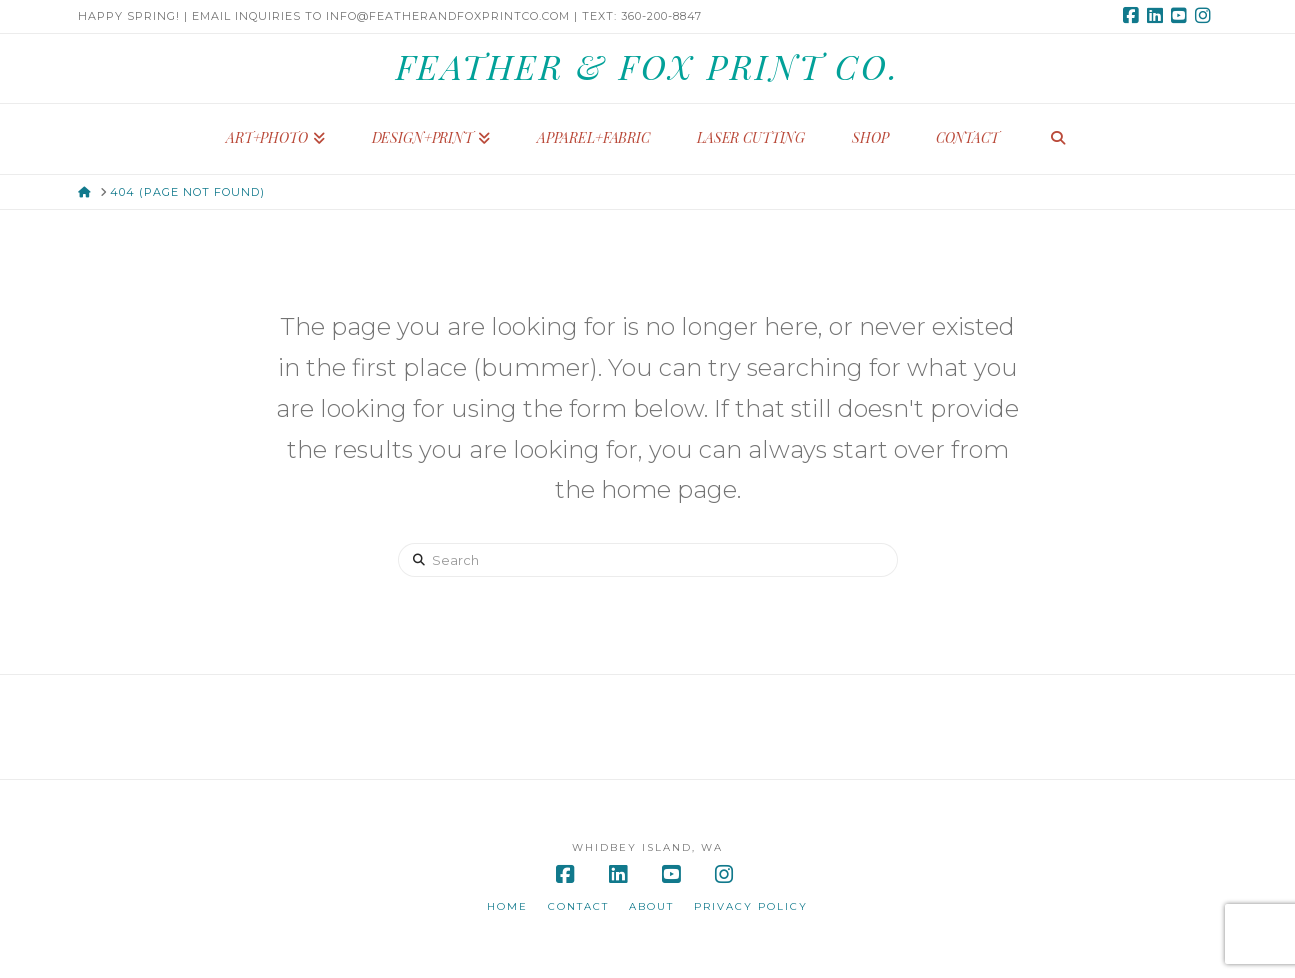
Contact (578, 906)
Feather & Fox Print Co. (648, 66)
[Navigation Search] (1058, 139)
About (651, 906)
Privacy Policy (751, 906)
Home (507, 906)
